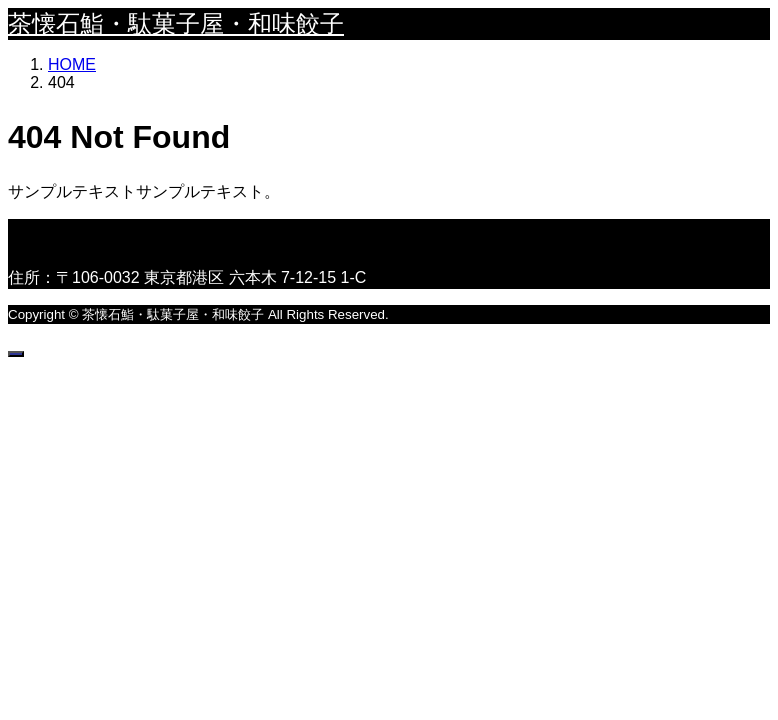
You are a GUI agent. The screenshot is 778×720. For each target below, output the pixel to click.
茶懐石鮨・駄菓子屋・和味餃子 (176, 23)
